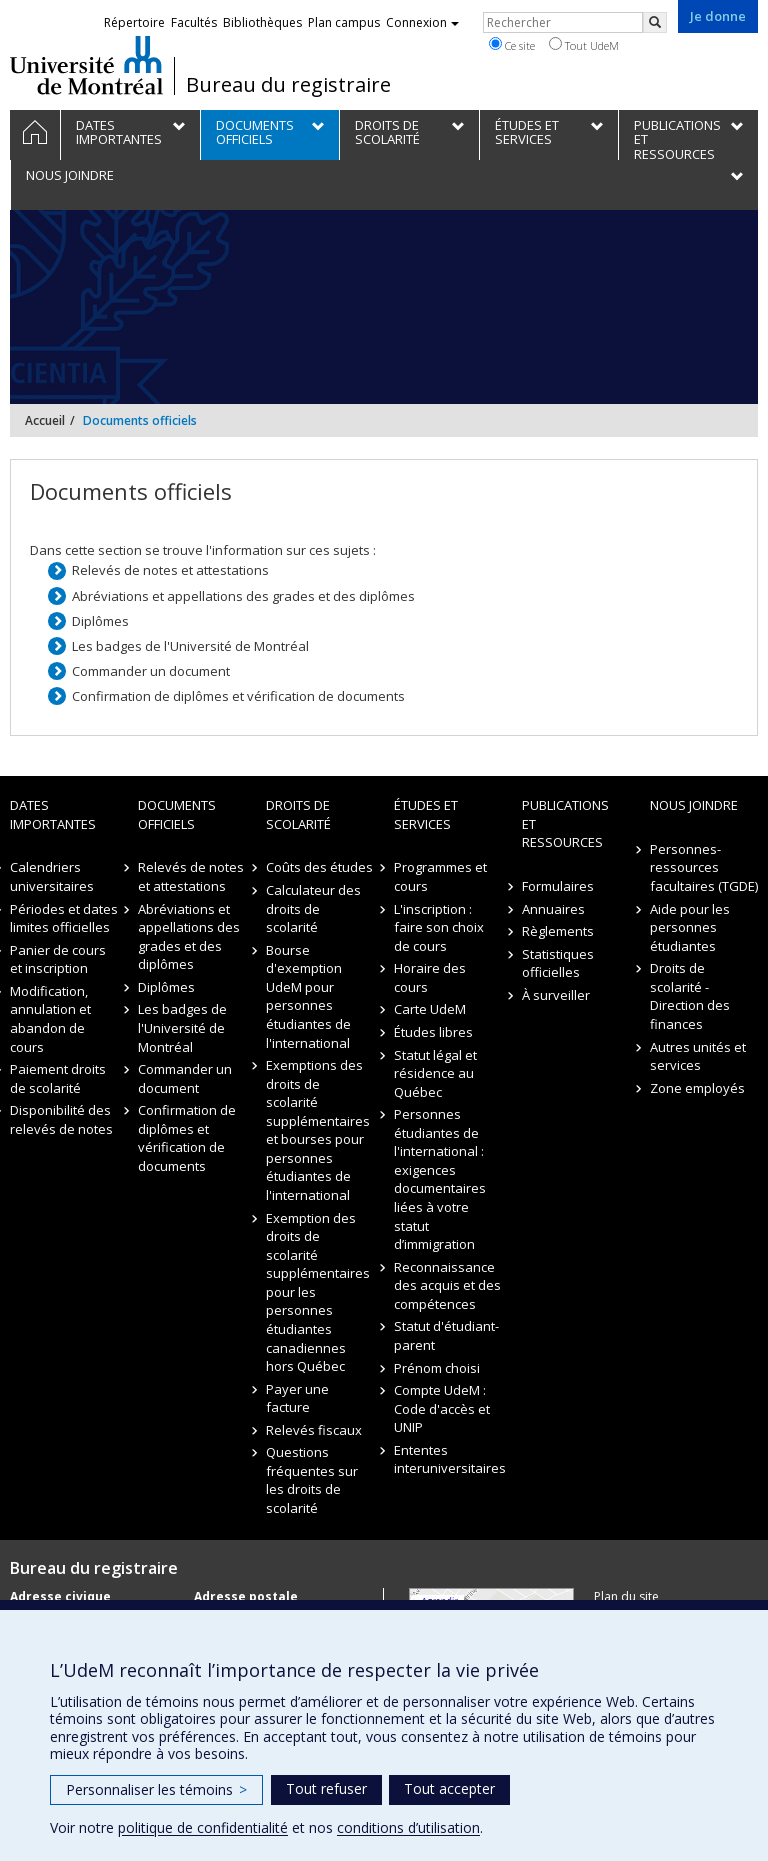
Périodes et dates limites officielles (64, 918)
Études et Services (426, 814)
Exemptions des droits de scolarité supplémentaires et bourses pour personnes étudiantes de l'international (318, 1130)
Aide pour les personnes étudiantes (690, 927)
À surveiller (556, 995)
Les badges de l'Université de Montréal (190, 646)
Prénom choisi (437, 1368)
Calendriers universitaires (52, 876)
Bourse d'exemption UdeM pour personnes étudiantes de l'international (308, 996)
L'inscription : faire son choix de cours (439, 927)
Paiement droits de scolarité (58, 1078)
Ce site (512, 45)
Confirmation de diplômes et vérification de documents (238, 696)
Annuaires (553, 909)
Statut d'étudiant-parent (446, 1335)
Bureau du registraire (288, 85)
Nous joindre (694, 805)
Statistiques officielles (558, 963)
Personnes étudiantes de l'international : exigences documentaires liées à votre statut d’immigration (440, 1179)
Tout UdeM (584, 45)
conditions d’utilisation (408, 1827)
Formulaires (558, 886)
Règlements (558, 931)
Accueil (45, 420)
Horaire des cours (430, 977)
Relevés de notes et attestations (170, 570)
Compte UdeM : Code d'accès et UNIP (442, 1408)
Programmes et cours (440, 876)
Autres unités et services (698, 1056)
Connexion (422, 22)
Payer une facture (297, 1398)
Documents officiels (177, 814)
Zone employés (697, 1088)
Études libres (433, 1032)
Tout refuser (326, 1788)
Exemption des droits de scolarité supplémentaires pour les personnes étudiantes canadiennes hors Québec (318, 1292)
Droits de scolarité (298, 814)
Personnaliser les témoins (156, 1789)
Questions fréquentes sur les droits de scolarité (312, 1480)
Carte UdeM (430, 1009)
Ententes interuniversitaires (448, 1459)
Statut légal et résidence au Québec (435, 1073)
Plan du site (626, 1596)
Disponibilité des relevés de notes (61, 1119)
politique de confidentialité (203, 1827)
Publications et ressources (565, 823)
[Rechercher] (655, 22)
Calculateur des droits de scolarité (313, 908)
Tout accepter (449, 1788)
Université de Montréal (86, 65)
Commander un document (151, 671)
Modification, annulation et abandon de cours (50, 1019)
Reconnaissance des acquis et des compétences (447, 1285)
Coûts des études (319, 867)
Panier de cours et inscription (58, 959)
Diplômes (100, 621)
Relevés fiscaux (314, 1430)
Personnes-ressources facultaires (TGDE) (704, 867)
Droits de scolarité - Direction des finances (690, 996)
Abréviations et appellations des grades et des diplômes (243, 596)
